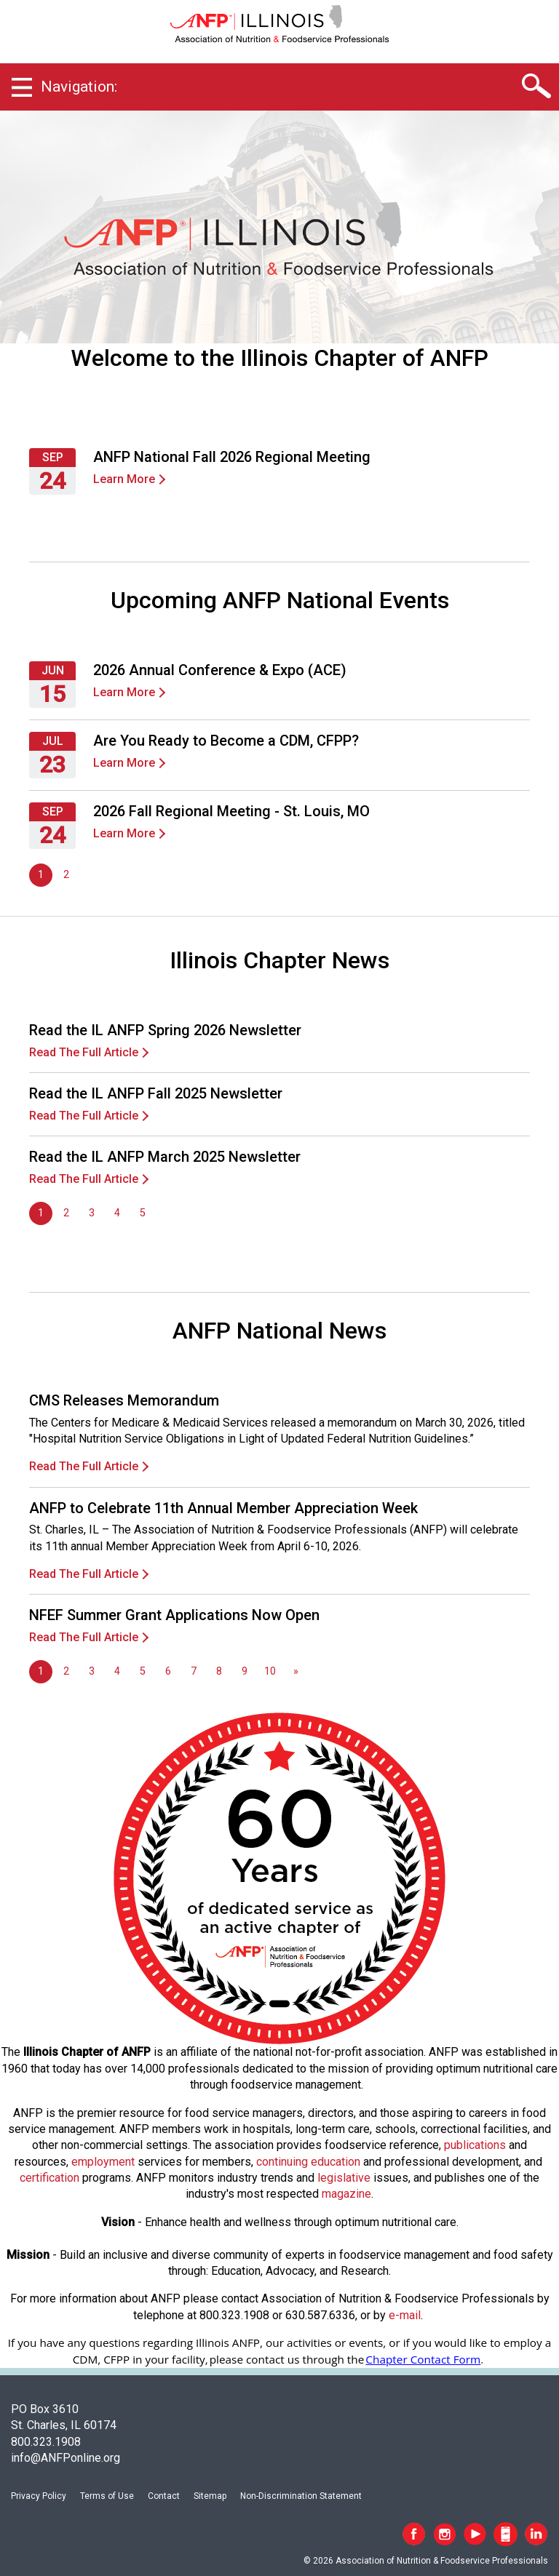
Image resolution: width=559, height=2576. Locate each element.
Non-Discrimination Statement (301, 2496)
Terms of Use (107, 2496)
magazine (346, 2194)
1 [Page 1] (41, 875)
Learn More (124, 479)
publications (475, 2145)
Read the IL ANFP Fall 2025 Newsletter (155, 1093)
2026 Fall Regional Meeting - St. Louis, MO (231, 811)
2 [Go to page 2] (66, 875)
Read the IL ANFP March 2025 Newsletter (165, 1156)
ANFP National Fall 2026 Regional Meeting (231, 457)
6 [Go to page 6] (168, 1671)
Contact (164, 2496)
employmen (101, 2162)
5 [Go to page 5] (143, 1213)
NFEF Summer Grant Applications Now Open (174, 1615)
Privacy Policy (38, 2496)
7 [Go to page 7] (194, 1671)
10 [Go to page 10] (270, 1671)
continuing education (308, 2162)
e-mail (405, 2315)
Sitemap (210, 2496)
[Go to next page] (295, 1671)
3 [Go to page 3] (92, 1213)
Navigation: (79, 86)
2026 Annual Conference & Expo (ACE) (219, 670)
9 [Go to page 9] (244, 1671)
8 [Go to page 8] (219, 1671)
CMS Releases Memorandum (124, 1400)
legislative (343, 2178)
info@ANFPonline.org (65, 2458)
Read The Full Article (83, 1052)
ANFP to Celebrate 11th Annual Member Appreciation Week (223, 1508)
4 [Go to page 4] (117, 1213)
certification (49, 2178)
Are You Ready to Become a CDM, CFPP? (226, 740)
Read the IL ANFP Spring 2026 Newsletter (165, 1030)
